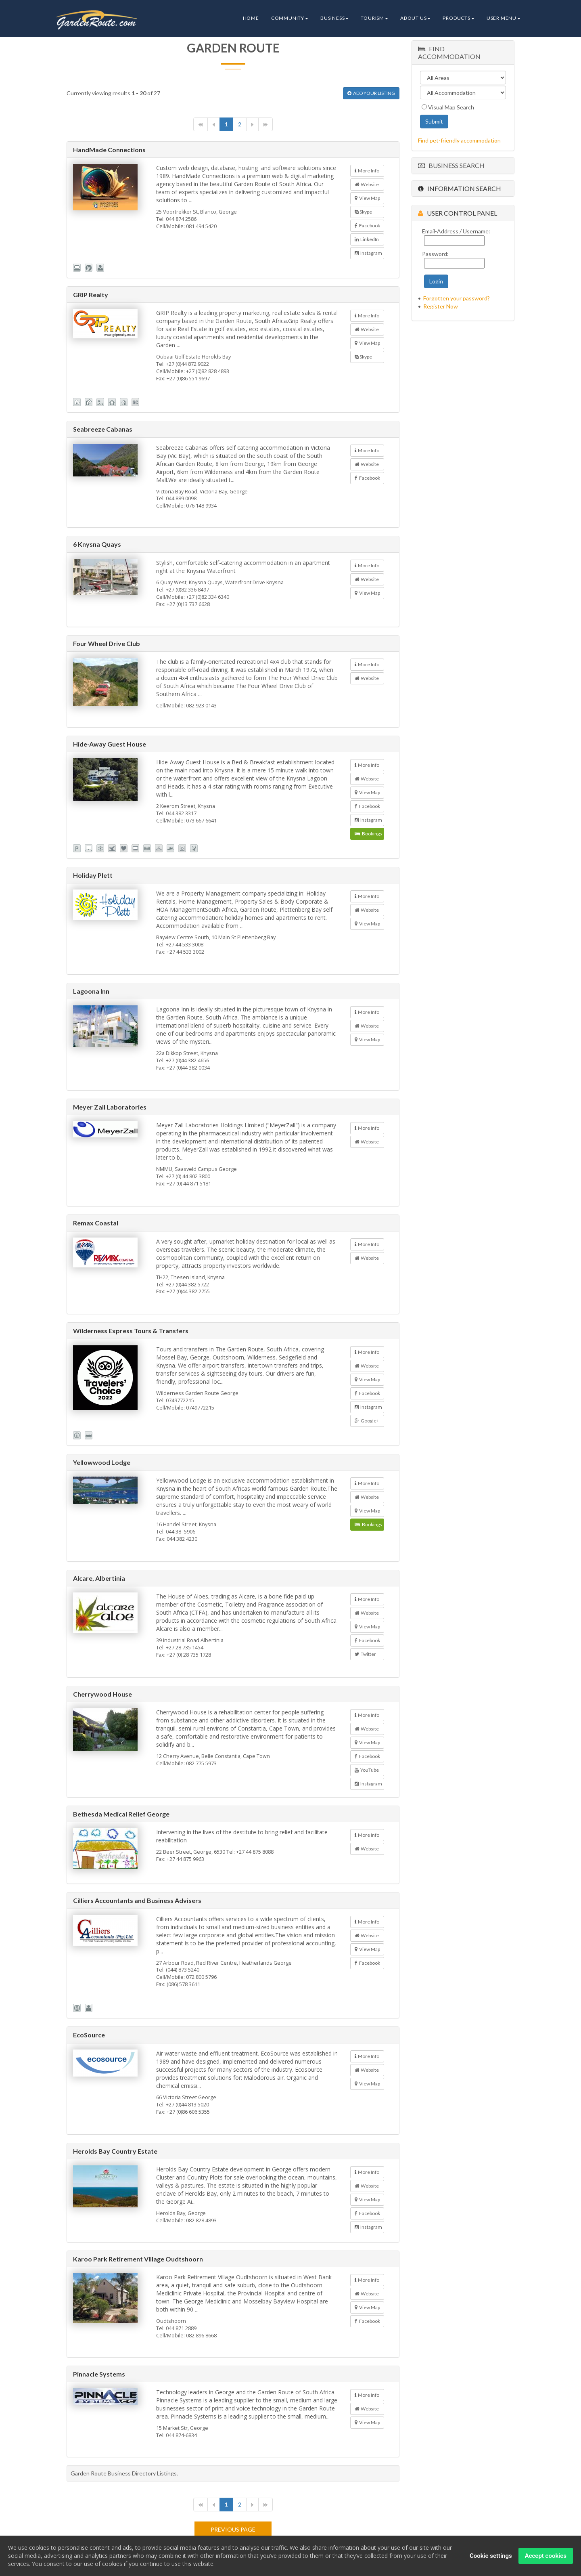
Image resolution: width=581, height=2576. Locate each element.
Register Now (440, 306)
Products (458, 18)
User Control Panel (457, 213)
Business (334, 18)
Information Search (459, 188)
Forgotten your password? (456, 298)
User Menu (503, 18)
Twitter (365, 1654)
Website (367, 184)
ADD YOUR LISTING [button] (371, 93)
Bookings (368, 834)
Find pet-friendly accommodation (459, 140)
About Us (415, 18)
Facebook (367, 225)
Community (289, 18)
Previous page (233, 2529)
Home (251, 18)
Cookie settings (491, 2556)
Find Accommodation (449, 52)
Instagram (368, 253)
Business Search (451, 165)
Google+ (367, 1421)
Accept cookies (545, 2556)
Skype (363, 212)
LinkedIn (367, 239)
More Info (367, 171)
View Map (367, 198)
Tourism (374, 18)
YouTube (367, 1770)
